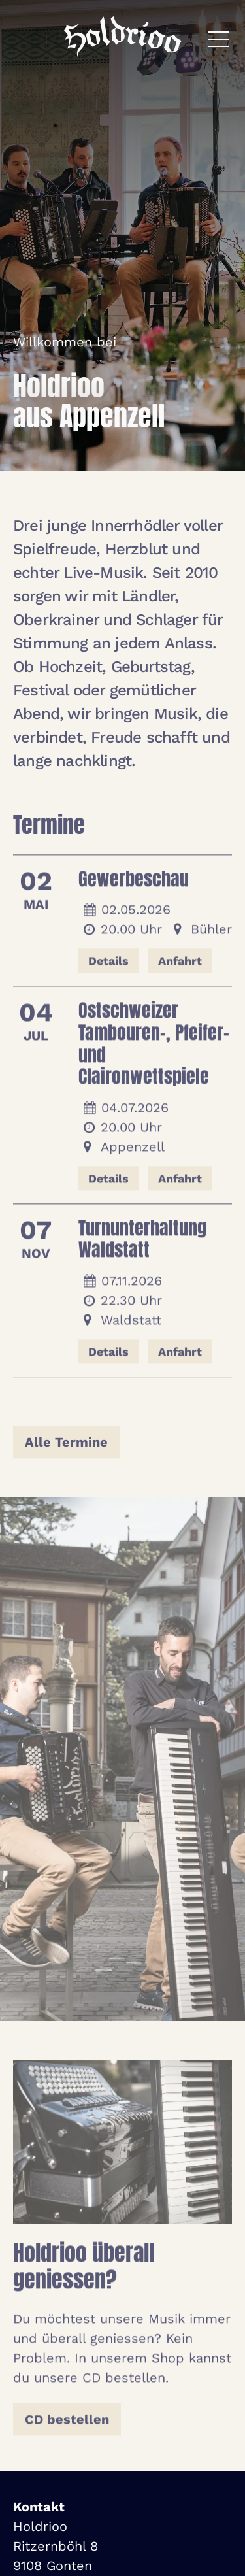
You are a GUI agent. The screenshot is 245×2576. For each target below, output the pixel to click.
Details (108, 964)
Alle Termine (66, 1446)
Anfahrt (180, 964)
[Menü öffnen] (219, 39)
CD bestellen (67, 2422)
